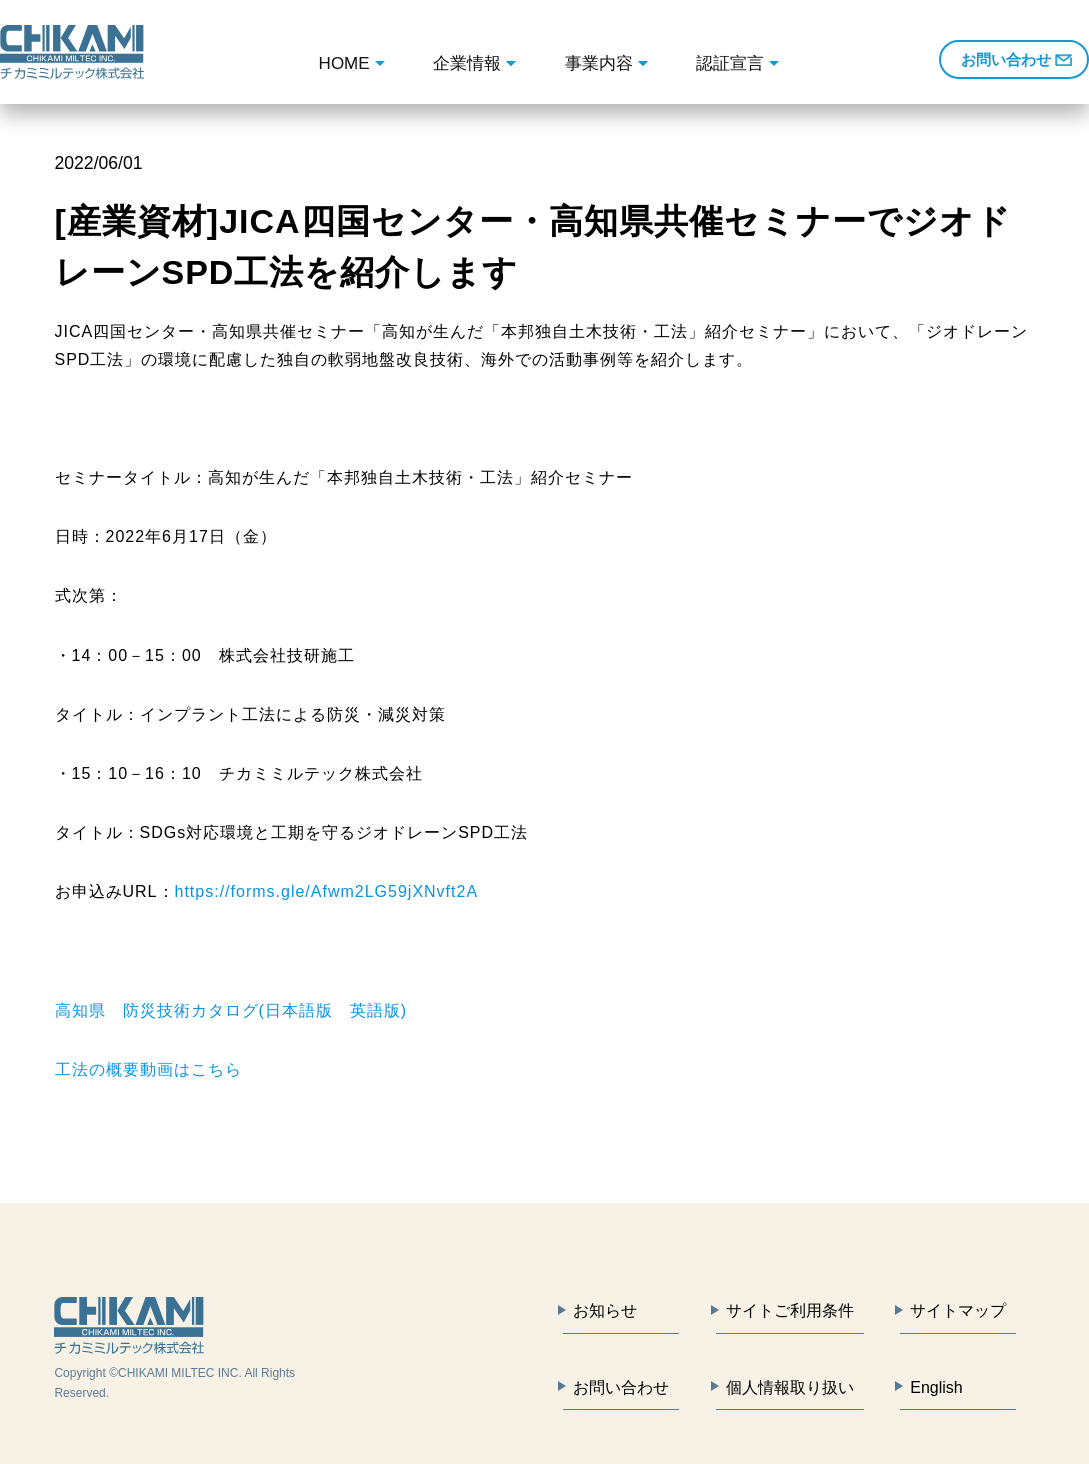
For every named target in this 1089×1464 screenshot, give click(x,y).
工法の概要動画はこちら (148, 1069)
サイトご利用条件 (790, 1310)
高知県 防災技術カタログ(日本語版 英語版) (231, 1010)
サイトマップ (958, 1310)
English (936, 1387)
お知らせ (605, 1310)
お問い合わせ (1006, 59)
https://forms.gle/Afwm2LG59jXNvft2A (327, 891)
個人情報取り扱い (790, 1387)
